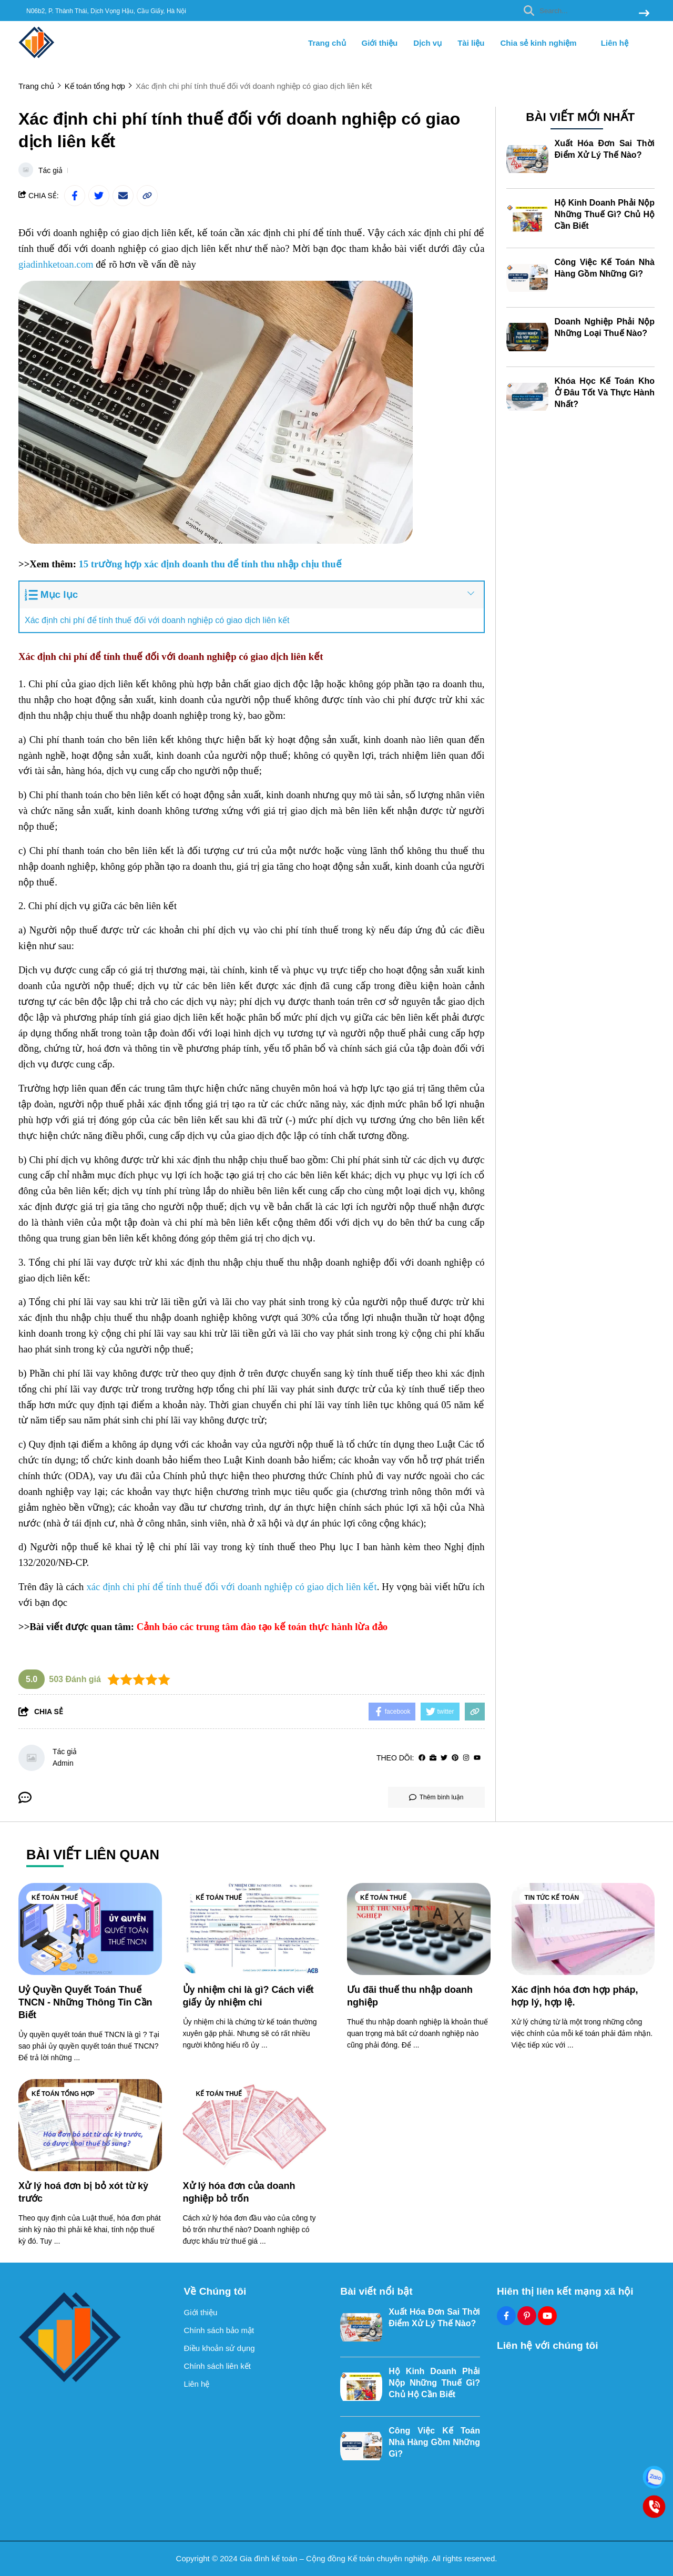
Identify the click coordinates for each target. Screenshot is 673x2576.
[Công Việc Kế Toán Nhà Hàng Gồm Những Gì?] (527, 277)
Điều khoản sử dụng (219, 2348)
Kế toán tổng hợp (63, 2094)
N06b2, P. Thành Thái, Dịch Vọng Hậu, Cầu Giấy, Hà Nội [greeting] (106, 11)
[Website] (433, 1758)
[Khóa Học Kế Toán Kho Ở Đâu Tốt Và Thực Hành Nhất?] (527, 395)
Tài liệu (470, 42)
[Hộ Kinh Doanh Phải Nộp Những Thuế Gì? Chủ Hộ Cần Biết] (527, 217)
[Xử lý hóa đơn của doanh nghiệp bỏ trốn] (255, 2125)
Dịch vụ (427, 42)
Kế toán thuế (55, 1897)
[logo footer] (94, 2337)
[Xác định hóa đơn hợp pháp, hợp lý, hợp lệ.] (583, 1929)
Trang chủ (327, 42)
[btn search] (644, 14)
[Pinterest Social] (526, 2315)
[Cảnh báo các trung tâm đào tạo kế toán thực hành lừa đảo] (262, 1627)
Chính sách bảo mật (219, 2330)
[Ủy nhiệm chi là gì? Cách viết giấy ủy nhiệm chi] (255, 1929)
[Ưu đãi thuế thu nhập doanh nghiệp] (419, 1929)
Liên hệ (614, 42)
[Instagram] (466, 1758)
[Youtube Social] (547, 2315)
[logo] (36, 57)
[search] (584, 10)
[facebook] (422, 1758)
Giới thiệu (380, 42)
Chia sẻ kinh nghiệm (542, 42)
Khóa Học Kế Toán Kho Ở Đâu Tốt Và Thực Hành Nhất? (605, 391)
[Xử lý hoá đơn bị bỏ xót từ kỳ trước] (90, 2125)
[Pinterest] (455, 1758)
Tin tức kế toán (552, 1897)
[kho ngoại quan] (92, 826)
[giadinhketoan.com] (55, 264)
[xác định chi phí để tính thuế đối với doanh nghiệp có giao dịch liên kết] (231, 1587)
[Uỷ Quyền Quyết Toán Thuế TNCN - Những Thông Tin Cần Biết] (90, 1929)
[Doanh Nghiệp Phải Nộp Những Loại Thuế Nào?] (527, 336)
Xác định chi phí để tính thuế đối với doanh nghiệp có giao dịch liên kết (157, 620)
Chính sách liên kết (217, 2365)
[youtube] (477, 1758)
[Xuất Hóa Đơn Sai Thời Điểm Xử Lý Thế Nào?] (527, 158)
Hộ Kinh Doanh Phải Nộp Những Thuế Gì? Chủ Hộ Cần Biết (605, 213)
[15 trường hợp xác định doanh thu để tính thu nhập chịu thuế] (210, 564)
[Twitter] (444, 1758)
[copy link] (147, 195)
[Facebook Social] (506, 2315)
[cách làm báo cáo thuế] (138, 1278)
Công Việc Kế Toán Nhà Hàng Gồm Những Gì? (434, 2442)
